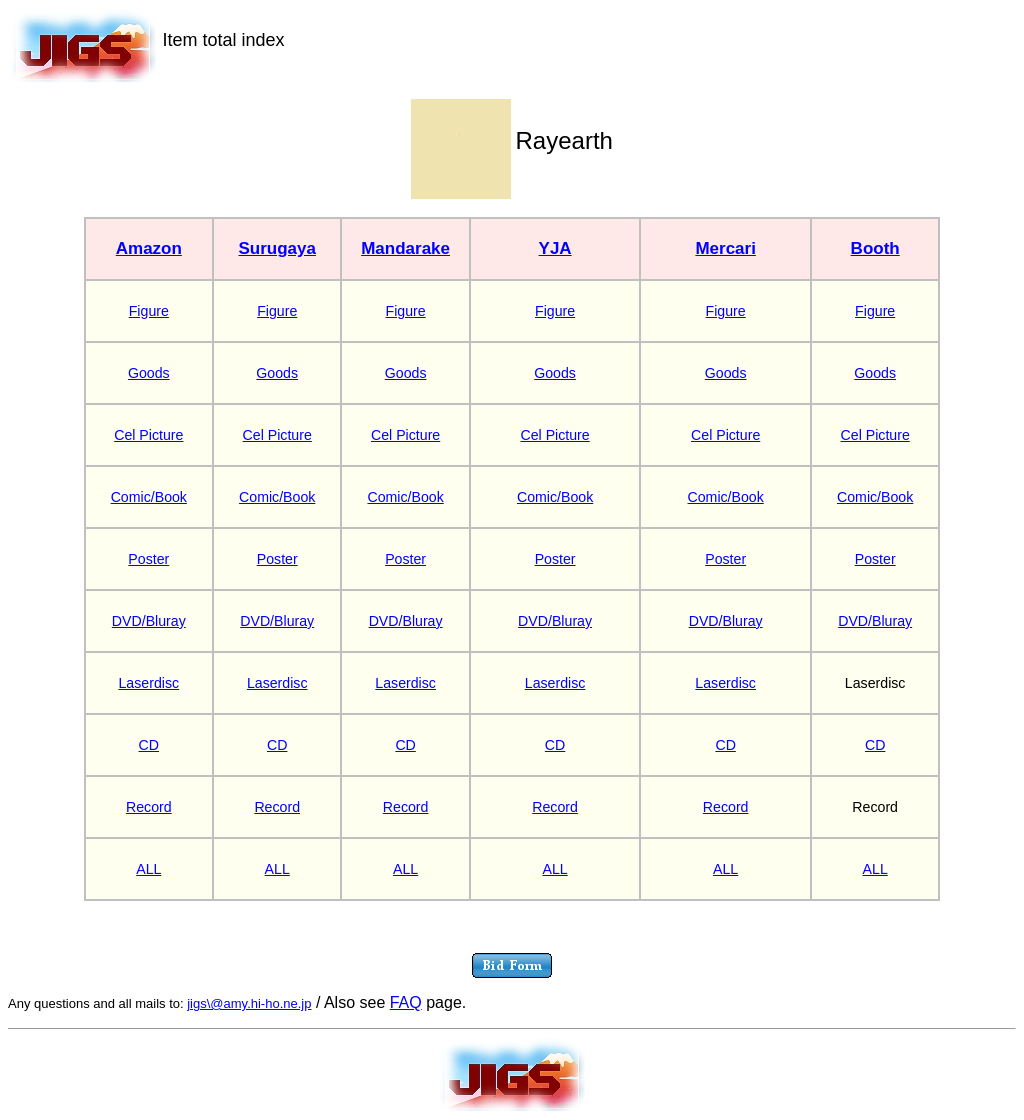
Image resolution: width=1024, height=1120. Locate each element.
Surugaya (276, 248)
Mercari (725, 248)
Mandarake (405, 248)
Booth (875, 248)
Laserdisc (149, 683)
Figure (149, 311)
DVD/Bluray (149, 621)
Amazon (149, 248)
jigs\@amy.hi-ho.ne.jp (249, 1003)
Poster (148, 559)
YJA (555, 248)
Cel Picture (148, 435)
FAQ (406, 1002)
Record (149, 807)
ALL (148, 869)
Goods (149, 373)
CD (149, 745)
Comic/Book (149, 497)
